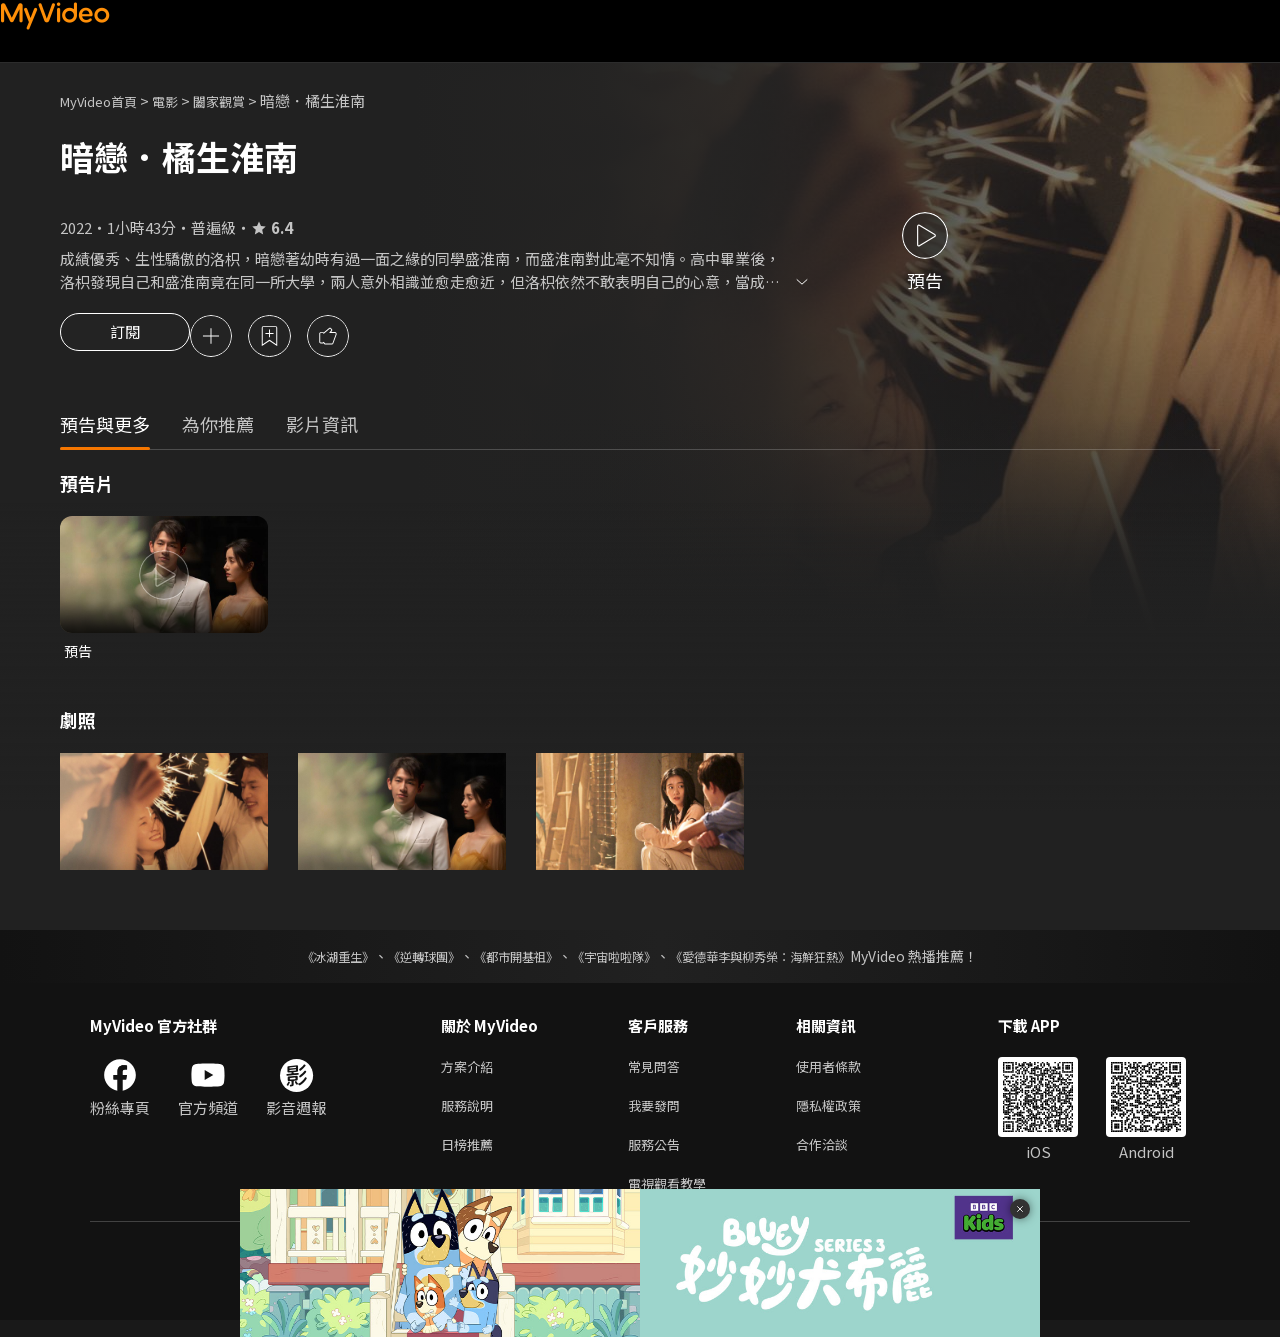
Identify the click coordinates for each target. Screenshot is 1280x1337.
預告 (79, 654)
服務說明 (471, 1114)
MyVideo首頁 (105, 100)
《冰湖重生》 (303, 961)
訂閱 (125, 338)
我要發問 (658, 1114)
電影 (181, 100)
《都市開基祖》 (506, 961)
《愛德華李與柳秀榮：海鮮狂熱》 (786, 961)
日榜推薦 (471, 1156)
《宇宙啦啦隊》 (618, 961)
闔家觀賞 (241, 100)
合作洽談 (838, 1156)
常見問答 (658, 1072)
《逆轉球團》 (401, 961)
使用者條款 (845, 1072)
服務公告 (658, 1156)
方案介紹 (471, 1072)
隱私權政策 (845, 1114)
